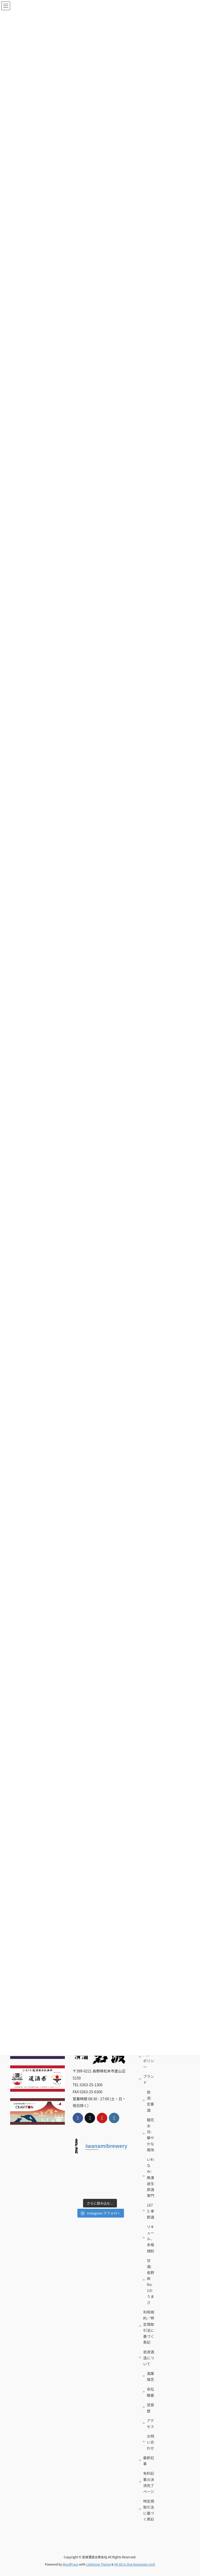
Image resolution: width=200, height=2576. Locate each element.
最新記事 (148, 2460)
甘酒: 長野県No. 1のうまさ (150, 2281)
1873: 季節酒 (150, 2211)
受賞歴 (150, 2407)
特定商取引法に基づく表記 (148, 2510)
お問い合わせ (150, 2442)
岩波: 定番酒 (150, 2101)
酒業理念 (150, 2376)
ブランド (148, 2079)
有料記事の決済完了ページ (148, 2482)
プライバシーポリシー (148, 2057)
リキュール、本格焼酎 (150, 2238)
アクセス (150, 2423)
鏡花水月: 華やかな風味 (150, 2134)
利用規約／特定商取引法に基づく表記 (148, 2327)
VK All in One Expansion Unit (134, 2564)
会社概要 (150, 2392)
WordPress (70, 2564)
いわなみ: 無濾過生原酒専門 (150, 2177)
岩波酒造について (148, 2357)
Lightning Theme (98, 2564)
